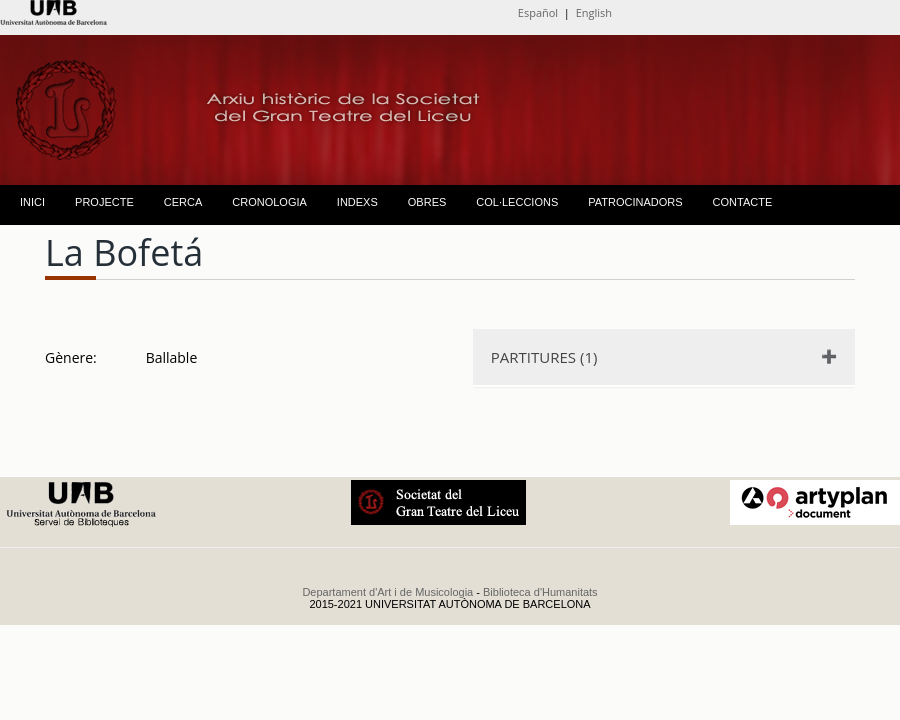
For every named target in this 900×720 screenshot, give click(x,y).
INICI (32, 202)
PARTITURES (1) (544, 357)
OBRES (427, 202)
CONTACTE (743, 202)
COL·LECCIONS (517, 202)
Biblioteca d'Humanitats (540, 592)
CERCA (183, 202)
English (594, 12)
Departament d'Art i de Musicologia (387, 592)
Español (538, 12)
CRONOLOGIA (269, 202)
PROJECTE (104, 202)
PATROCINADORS (635, 202)
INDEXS (357, 202)
